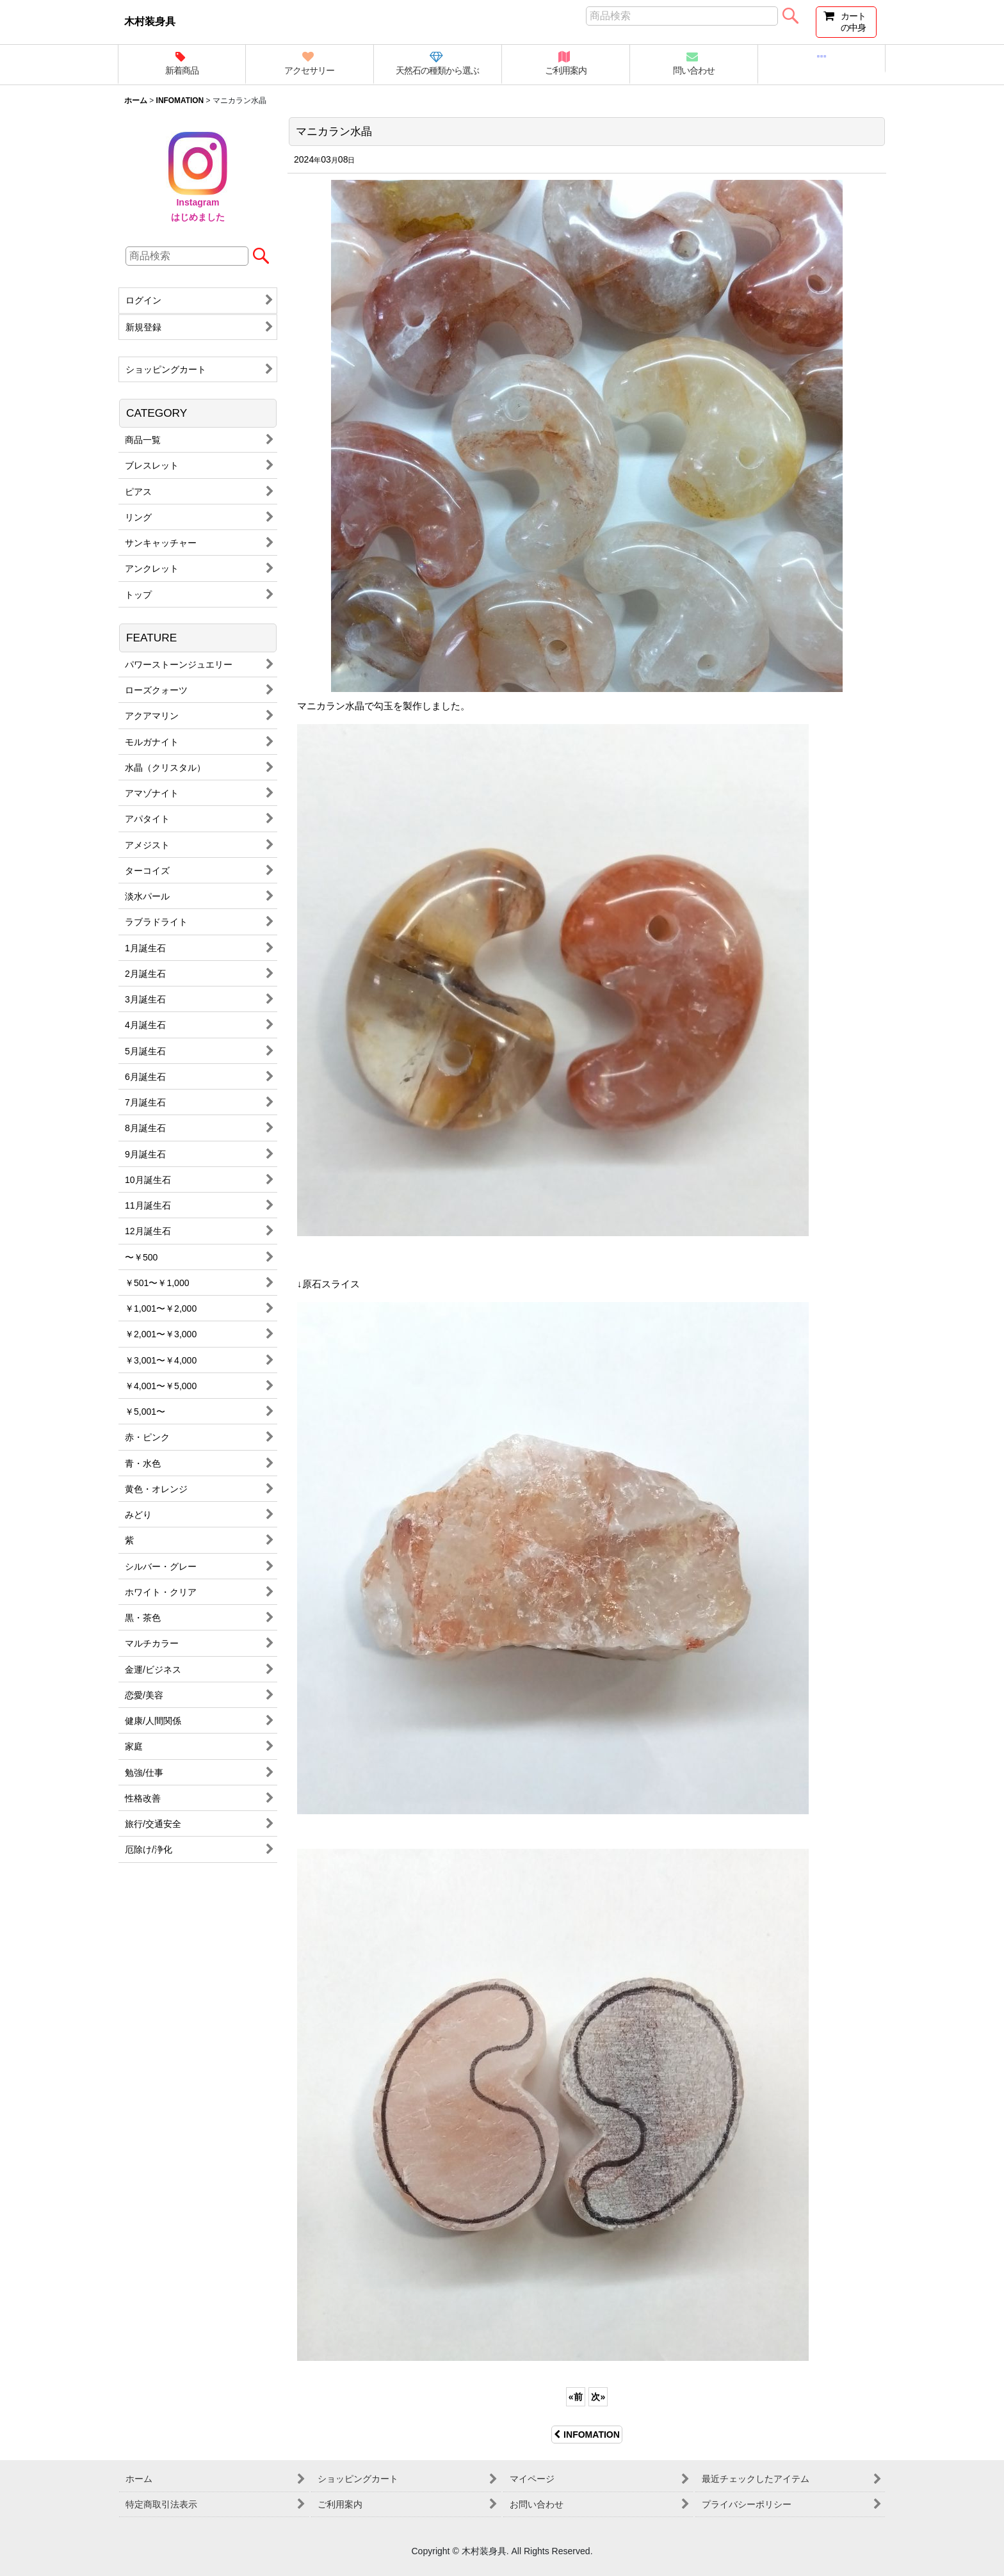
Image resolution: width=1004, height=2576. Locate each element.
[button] (822, 59)
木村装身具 (149, 21)
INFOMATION (587, 2434)
